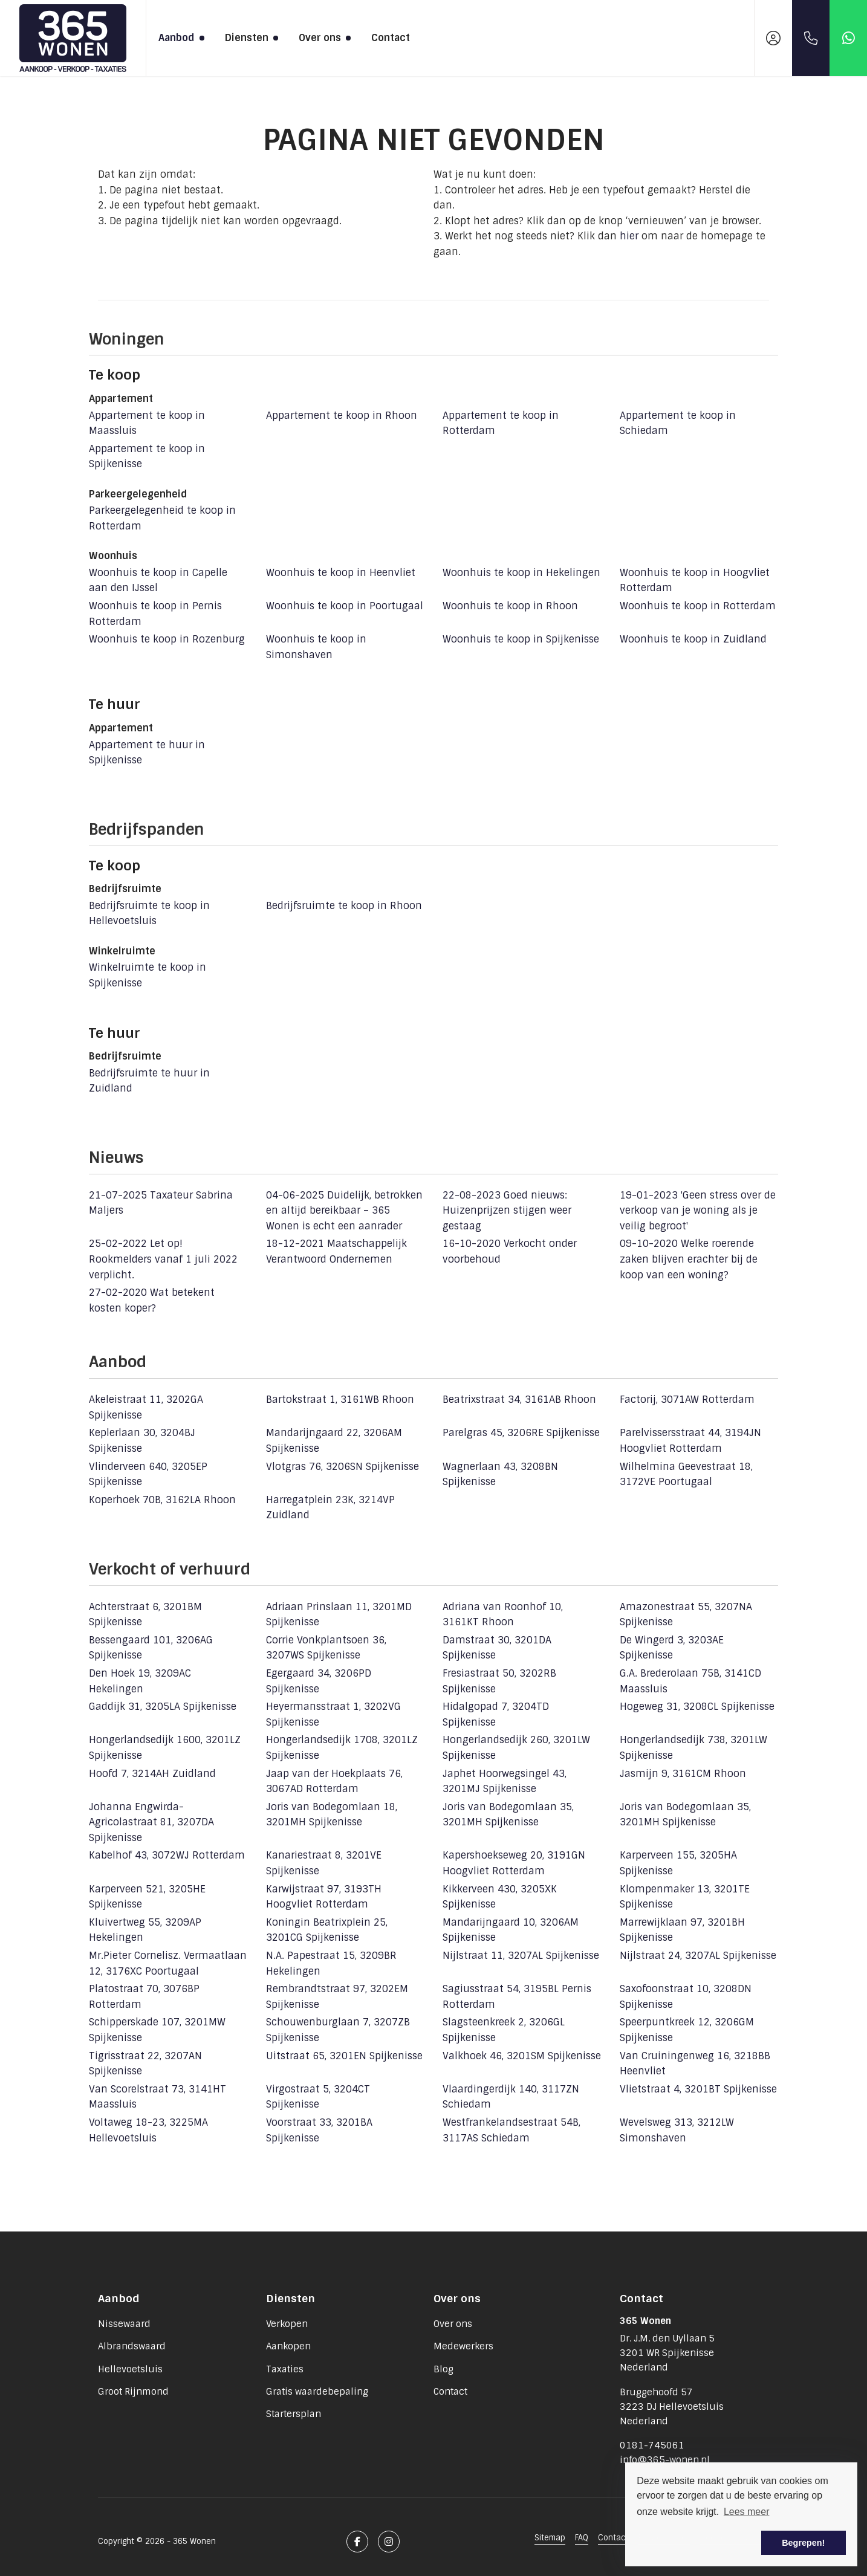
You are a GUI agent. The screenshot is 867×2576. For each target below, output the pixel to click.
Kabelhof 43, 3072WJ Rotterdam (167, 1855)
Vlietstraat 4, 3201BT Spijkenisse (698, 2089)
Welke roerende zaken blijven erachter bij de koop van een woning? (689, 1259)
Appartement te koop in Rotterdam (501, 423)
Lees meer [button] (747, 2511)
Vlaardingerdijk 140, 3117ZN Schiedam (511, 2097)
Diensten (249, 37)
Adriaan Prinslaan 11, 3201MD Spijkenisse (339, 1614)
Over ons (323, 37)
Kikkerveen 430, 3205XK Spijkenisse (500, 1897)
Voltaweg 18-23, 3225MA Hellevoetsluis (148, 2130)
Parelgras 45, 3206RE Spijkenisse (521, 1432)
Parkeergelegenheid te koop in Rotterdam (162, 518)
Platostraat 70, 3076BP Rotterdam (144, 1996)
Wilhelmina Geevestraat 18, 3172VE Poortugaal (686, 1474)
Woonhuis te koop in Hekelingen (521, 572)
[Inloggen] (773, 38)
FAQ (581, 2537)
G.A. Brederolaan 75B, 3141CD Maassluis (690, 1681)
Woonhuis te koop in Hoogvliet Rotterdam (695, 580)
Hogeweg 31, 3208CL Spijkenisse (697, 1706)
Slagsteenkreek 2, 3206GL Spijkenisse (504, 2030)
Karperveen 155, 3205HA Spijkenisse (678, 1863)
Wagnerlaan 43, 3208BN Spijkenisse (500, 1474)
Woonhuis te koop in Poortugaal (344, 606)
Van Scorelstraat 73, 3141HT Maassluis (157, 2097)
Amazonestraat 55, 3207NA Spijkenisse (686, 1614)
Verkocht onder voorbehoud (510, 1251)
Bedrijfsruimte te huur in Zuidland (149, 1081)
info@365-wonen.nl (665, 2460)
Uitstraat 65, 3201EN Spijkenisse (344, 2056)
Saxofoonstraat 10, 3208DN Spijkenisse (686, 1996)
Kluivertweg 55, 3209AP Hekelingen (145, 1930)
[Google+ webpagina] (389, 2541)
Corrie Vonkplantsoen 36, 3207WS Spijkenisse (326, 1648)
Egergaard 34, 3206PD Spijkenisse (318, 1681)
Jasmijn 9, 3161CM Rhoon (683, 1773)
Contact (390, 37)
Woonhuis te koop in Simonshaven (316, 647)
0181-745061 (652, 2445)
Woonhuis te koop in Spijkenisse (521, 639)
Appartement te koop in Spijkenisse (147, 456)
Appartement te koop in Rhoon (341, 415)
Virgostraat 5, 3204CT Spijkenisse (318, 2097)
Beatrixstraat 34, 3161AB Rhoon (519, 1399)
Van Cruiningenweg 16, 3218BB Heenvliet (695, 2064)
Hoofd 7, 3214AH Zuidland (152, 1773)
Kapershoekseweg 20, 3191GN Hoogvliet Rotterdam (514, 1863)
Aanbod (179, 37)
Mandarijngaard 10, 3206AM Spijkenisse (511, 1930)
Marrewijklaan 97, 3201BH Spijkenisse (682, 1930)
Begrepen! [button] (803, 2543)
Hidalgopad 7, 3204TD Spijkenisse (496, 1714)
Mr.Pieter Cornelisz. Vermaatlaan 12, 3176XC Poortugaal (168, 1963)
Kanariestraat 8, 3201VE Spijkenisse (324, 1863)
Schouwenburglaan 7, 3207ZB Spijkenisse (338, 2030)
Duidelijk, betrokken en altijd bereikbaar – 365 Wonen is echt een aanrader (344, 1210)
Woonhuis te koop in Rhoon (510, 606)
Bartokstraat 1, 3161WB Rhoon (340, 1399)
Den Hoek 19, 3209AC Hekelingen (140, 1681)
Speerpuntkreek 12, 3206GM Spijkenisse (687, 2030)
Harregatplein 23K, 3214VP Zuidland (330, 1507)
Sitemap (549, 2537)
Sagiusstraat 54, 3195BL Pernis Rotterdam (517, 1996)
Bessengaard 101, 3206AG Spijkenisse (151, 1648)
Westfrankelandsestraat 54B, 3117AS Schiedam (511, 2130)
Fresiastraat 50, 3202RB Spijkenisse (499, 1681)
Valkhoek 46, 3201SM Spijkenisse (522, 2056)
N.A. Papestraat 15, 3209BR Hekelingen (331, 1963)
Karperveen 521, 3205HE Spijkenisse (147, 1897)
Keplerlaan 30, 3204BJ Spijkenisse (142, 1440)
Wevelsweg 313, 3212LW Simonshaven (677, 2130)
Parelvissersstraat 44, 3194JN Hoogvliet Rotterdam (690, 1440)
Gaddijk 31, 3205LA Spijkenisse (162, 1706)
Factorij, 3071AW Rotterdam (687, 1399)
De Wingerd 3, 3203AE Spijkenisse (672, 1648)
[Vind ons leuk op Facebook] (357, 2541)
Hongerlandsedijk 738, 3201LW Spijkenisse (693, 1747)
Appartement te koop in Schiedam (678, 423)
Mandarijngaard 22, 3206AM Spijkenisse (334, 1440)
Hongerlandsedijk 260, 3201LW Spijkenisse (516, 1747)
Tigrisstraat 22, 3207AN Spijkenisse (145, 2064)
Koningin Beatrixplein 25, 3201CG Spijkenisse (327, 1930)
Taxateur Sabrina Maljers (161, 1203)
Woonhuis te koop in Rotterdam (698, 606)
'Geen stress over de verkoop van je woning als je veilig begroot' (698, 1210)
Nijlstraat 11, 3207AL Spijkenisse (521, 1955)
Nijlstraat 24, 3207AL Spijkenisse (698, 1955)
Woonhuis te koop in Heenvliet (340, 572)
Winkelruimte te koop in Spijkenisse (147, 975)
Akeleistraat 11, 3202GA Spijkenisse (146, 1407)
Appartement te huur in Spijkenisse (147, 753)
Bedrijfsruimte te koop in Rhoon (344, 905)
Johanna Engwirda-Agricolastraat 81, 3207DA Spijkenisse (151, 1822)
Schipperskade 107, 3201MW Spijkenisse (157, 2030)
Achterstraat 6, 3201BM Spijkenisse (145, 1614)
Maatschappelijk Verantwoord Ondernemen (336, 1251)
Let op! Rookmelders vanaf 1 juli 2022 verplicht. (163, 1259)
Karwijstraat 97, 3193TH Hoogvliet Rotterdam (324, 1897)
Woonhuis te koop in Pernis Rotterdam (155, 614)
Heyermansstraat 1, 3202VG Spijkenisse (333, 1714)
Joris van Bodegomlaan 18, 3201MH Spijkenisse (331, 1815)
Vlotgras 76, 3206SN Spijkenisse (342, 1466)
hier (629, 236)
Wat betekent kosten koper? (152, 1300)
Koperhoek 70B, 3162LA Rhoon (162, 1499)
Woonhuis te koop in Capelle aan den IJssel (158, 580)
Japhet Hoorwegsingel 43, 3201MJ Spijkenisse (505, 1781)
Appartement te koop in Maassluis (147, 423)
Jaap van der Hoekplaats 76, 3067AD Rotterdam (334, 1781)
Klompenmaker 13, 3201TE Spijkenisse (685, 1897)
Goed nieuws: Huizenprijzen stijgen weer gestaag (507, 1210)
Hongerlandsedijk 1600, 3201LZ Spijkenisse (165, 1747)
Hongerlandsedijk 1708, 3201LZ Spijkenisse (342, 1747)
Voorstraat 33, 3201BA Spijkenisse (319, 2130)
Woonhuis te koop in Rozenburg (167, 639)
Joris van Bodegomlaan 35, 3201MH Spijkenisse (508, 1815)
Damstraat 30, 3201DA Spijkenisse (497, 1648)
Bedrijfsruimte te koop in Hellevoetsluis (149, 913)
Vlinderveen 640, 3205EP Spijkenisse (148, 1474)
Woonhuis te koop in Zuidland (693, 639)
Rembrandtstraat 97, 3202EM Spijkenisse (337, 1996)
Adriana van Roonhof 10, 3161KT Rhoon (503, 1614)
